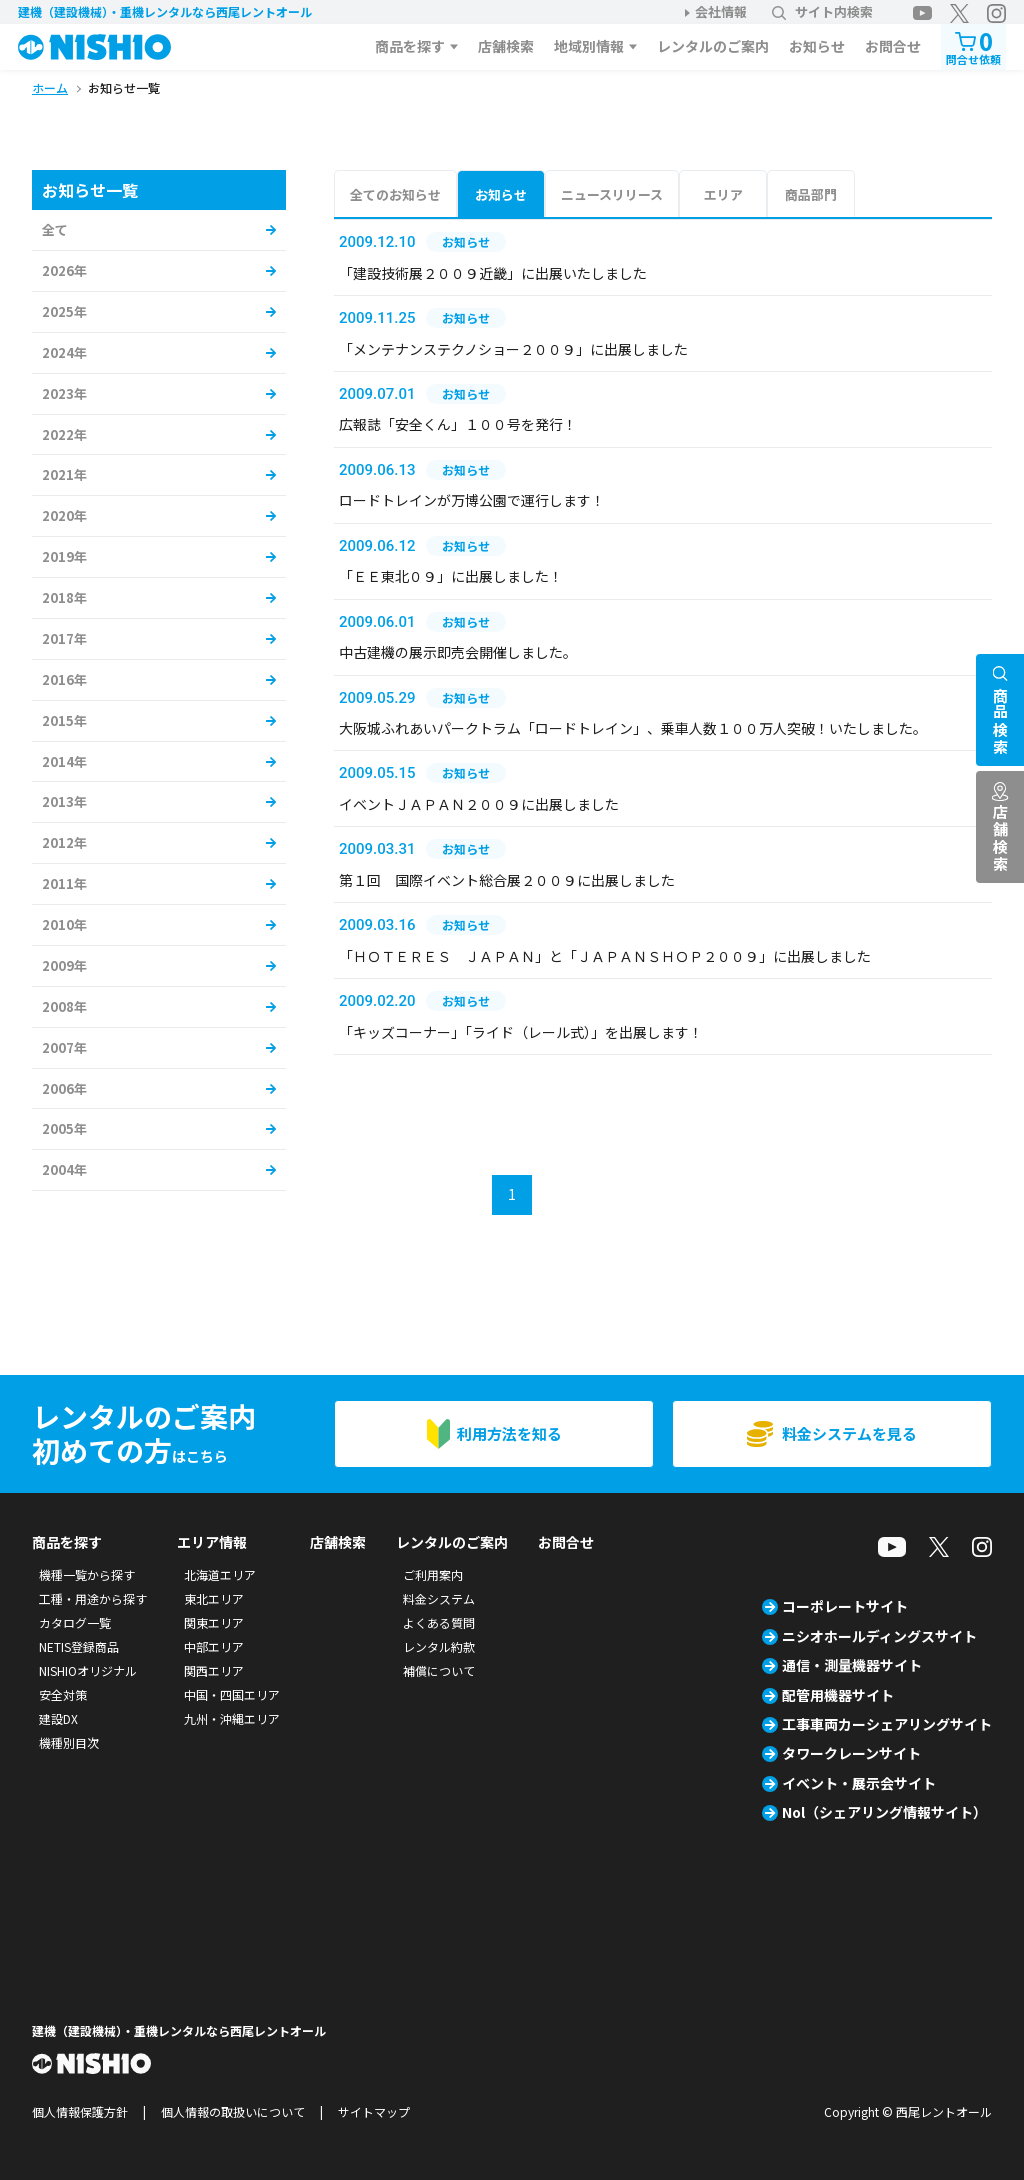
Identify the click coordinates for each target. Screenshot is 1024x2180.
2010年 (64, 924)
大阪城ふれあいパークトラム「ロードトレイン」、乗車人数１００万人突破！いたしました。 (633, 728)
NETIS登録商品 (79, 1646)
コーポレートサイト (845, 1606)
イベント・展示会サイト (859, 1783)
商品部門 (811, 194)
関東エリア (214, 1622)
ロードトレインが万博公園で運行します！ (472, 500)
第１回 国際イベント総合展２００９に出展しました (507, 880)
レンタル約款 (439, 1646)
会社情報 (721, 11)
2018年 (64, 597)
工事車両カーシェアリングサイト (887, 1724)
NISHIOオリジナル (88, 1670)
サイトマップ (374, 2111)
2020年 (64, 515)
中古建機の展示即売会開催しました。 (458, 652)
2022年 (64, 434)
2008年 (64, 1006)
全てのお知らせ (395, 194)
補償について (439, 1670)
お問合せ (893, 46)
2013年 (64, 801)
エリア (723, 194)
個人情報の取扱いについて (233, 2111)
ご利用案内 (433, 1574)
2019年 (64, 556)
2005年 (64, 1128)
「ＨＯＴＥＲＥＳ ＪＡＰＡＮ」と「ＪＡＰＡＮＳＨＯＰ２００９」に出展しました (605, 956)
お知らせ (817, 46)
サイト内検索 (822, 11)
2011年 (64, 883)
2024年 (64, 352)
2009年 (64, 965)
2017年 (64, 638)
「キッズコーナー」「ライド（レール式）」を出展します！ (521, 1032)
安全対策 (63, 1694)
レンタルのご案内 (713, 46)
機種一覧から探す (87, 1574)
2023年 (64, 393)
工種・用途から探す (93, 1598)
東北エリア (214, 1598)
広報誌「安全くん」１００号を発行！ (458, 424)
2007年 (64, 1047)
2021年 (64, 474)
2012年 (64, 842)
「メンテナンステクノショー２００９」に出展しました (513, 349)
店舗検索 (506, 46)
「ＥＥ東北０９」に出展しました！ (451, 576)
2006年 (64, 1088)
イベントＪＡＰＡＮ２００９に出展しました (479, 804)
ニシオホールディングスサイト (879, 1636)
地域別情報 (589, 46)
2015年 (64, 720)
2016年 (64, 679)
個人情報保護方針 (80, 2111)
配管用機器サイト (838, 1695)
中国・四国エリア (232, 1694)
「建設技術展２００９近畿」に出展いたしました (493, 273)
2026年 (64, 270)
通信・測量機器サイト (852, 1665)
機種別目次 (69, 1742)
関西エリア (214, 1670)
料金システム (439, 1598)
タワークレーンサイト (851, 1753)
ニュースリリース (612, 194)
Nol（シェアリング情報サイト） (884, 1812)
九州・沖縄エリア (232, 1718)
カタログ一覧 (75, 1622)
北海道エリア (220, 1574)
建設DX (58, 1718)
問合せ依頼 (973, 45)
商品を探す (410, 46)
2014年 (64, 761)
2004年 (64, 1169)
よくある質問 (439, 1622)
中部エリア (214, 1646)
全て (55, 229)
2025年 (64, 311)
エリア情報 (212, 1542)
